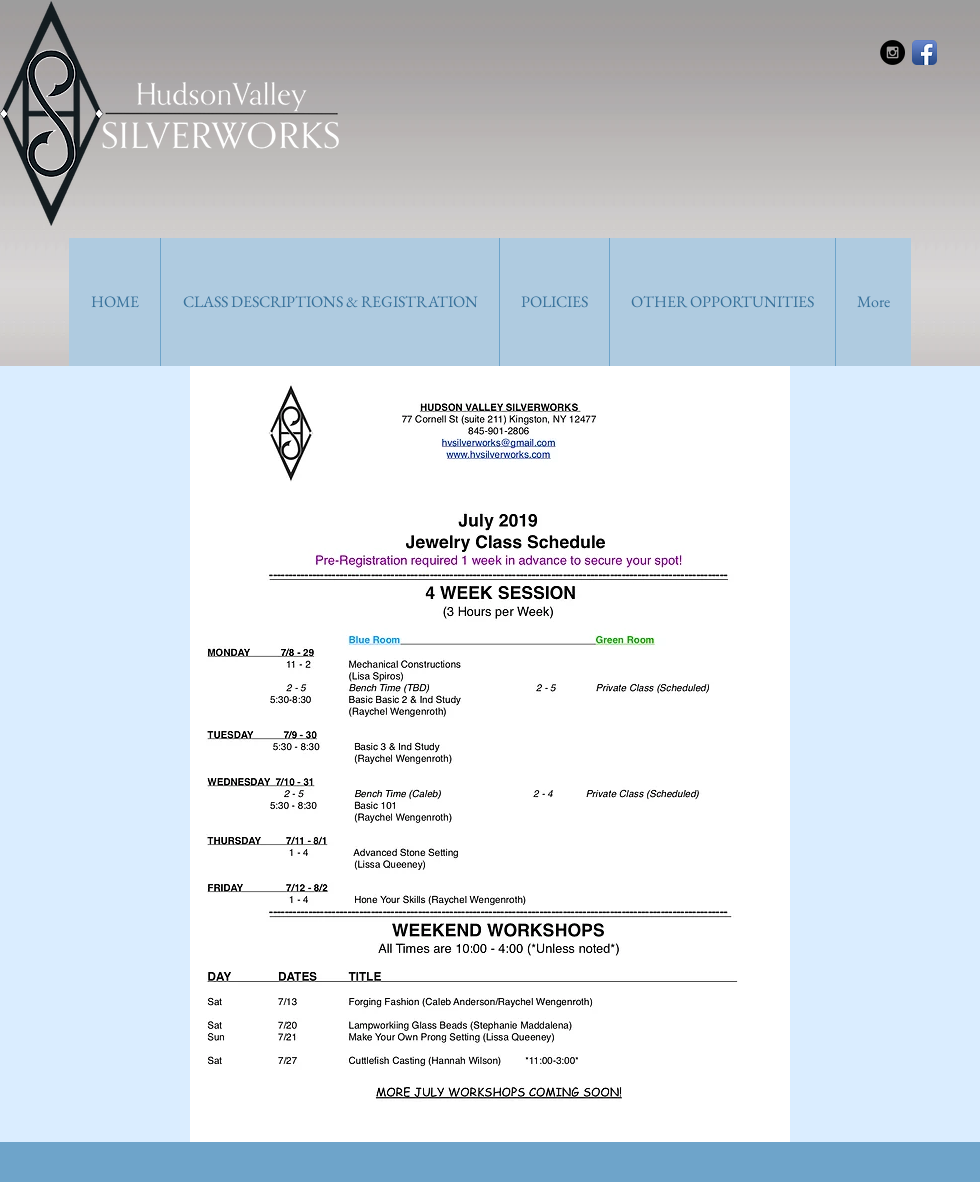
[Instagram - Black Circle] (892, 52)
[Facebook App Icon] (924, 52)
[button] (329, 302)
